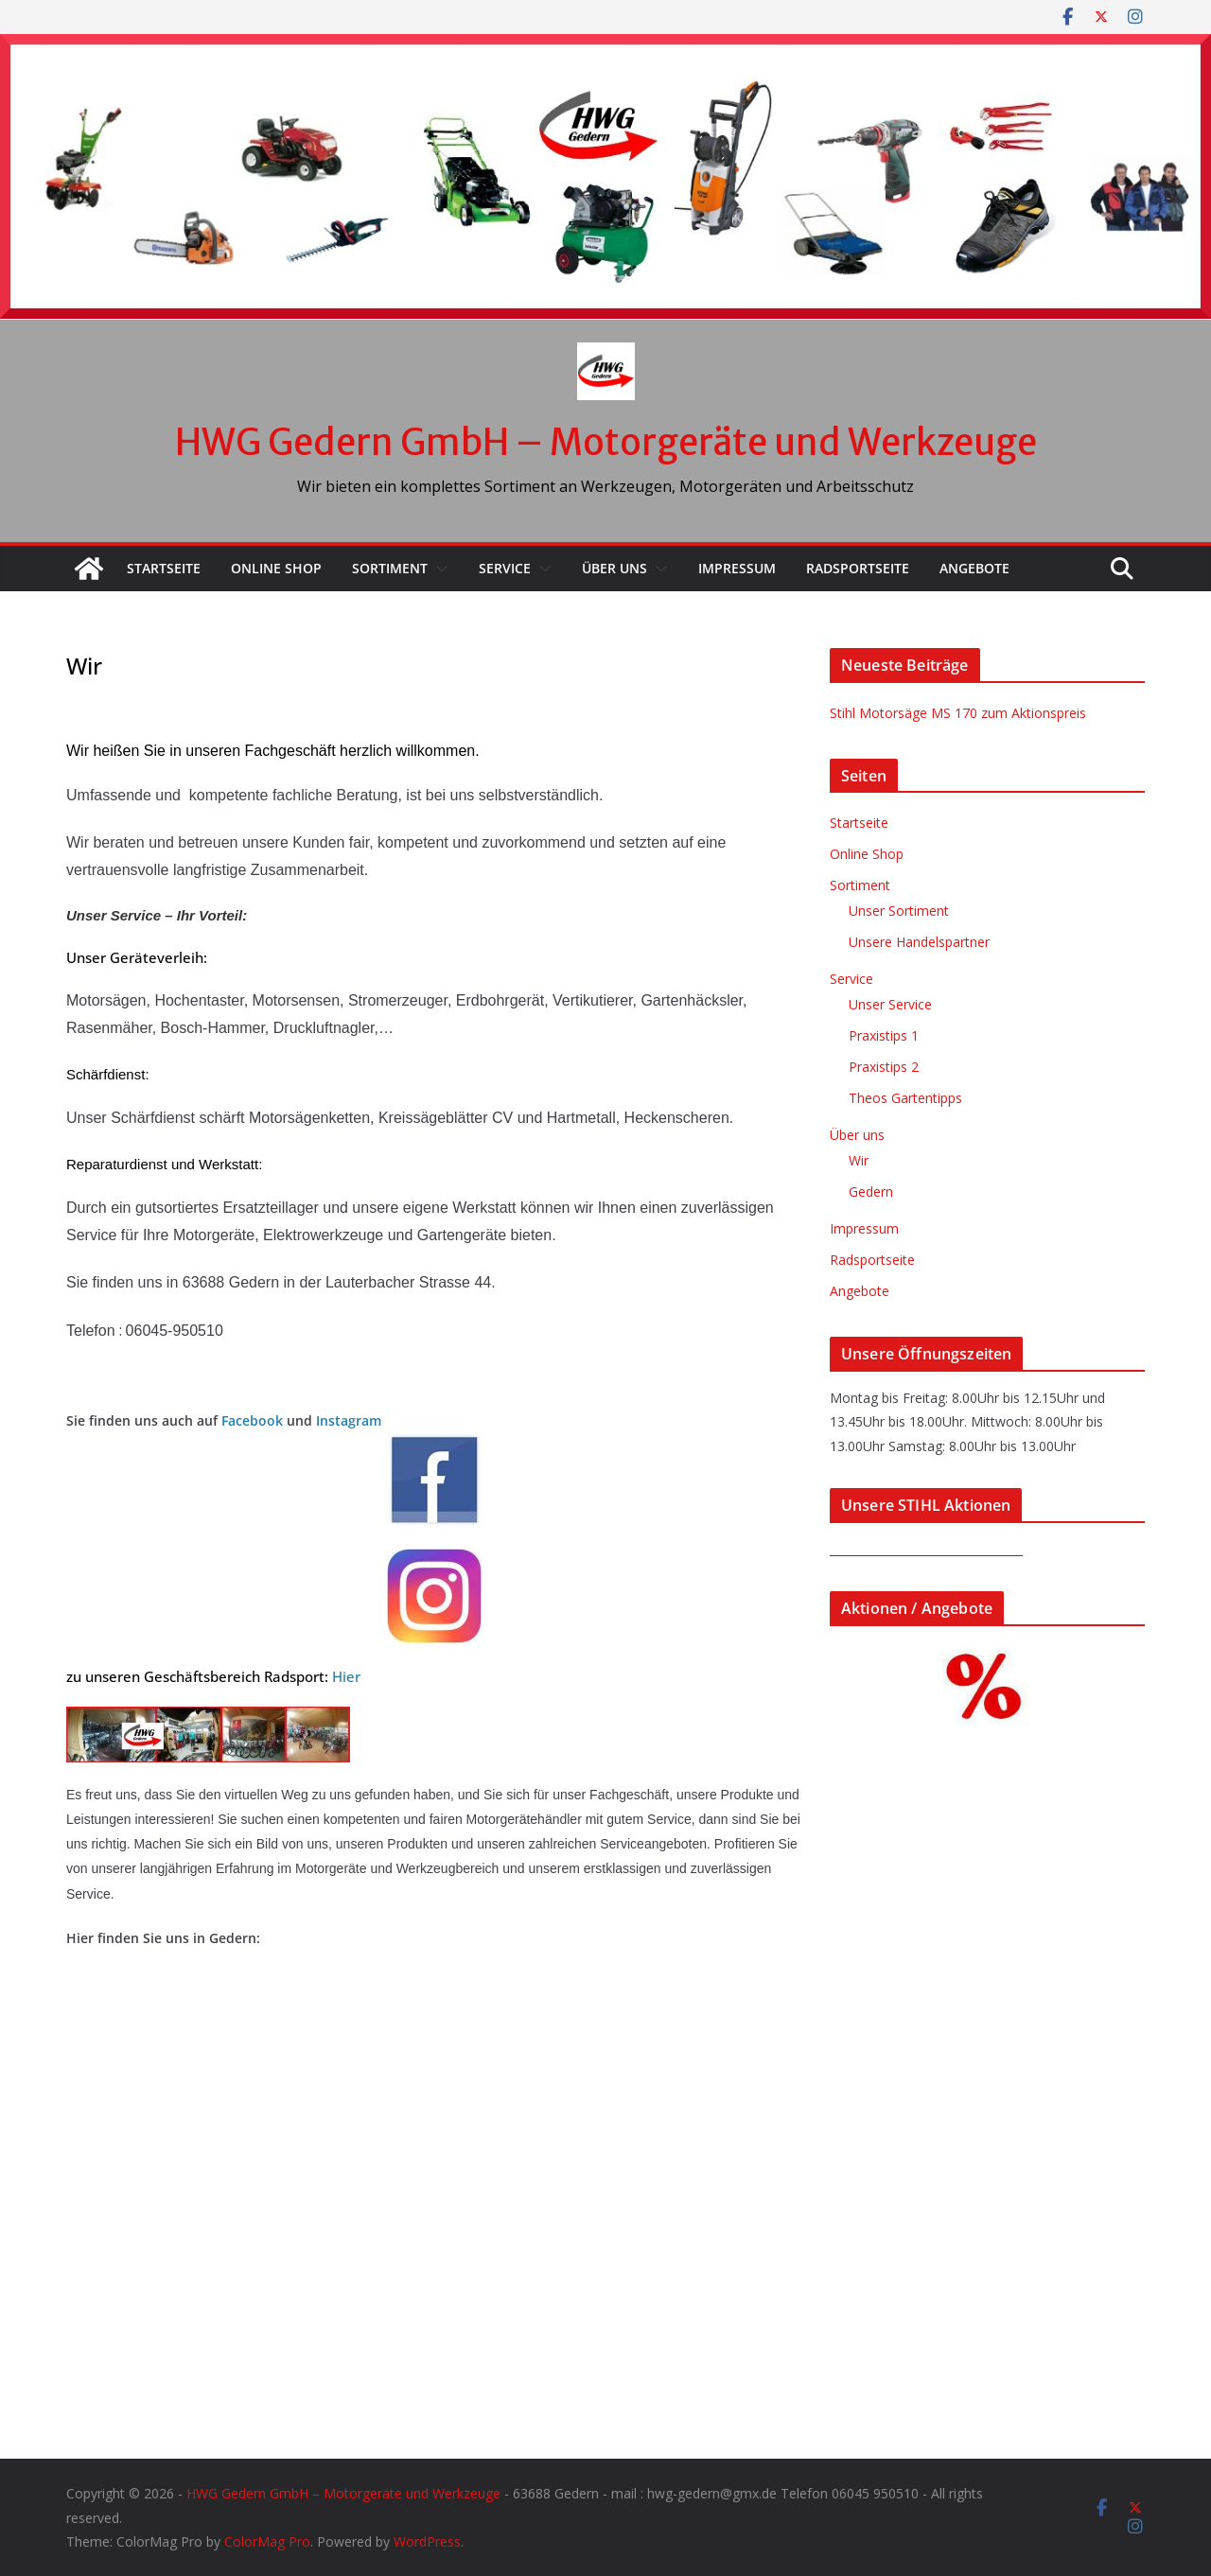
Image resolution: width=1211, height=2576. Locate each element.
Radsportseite (857, 568)
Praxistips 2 (884, 1067)
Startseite (164, 568)
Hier (346, 1676)
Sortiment (390, 568)
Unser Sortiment (899, 911)
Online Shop (276, 568)
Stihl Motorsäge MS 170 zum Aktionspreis (958, 713)
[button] (438, 568)
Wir (859, 1160)
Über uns (614, 568)
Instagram (346, 1420)
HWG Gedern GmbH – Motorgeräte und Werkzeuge (606, 442)
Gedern (871, 1191)
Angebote (974, 568)
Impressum (737, 568)
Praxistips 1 (884, 1035)
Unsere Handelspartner (919, 942)
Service (505, 568)
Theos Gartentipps (905, 1098)
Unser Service (890, 1004)
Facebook (252, 1420)
